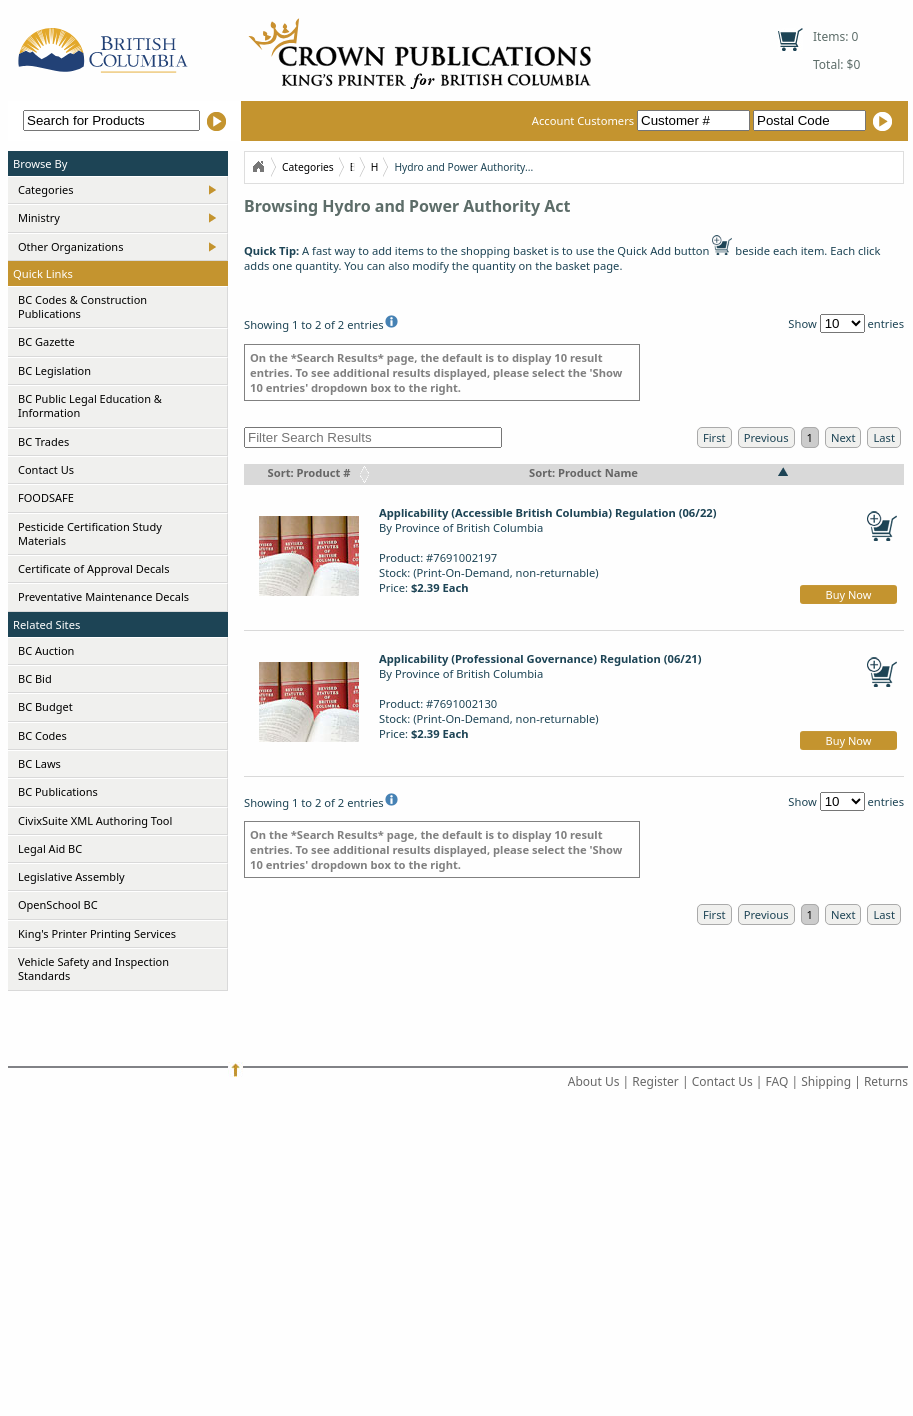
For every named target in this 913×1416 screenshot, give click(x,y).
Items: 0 (835, 36)
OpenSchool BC (58, 904)
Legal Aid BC (50, 848)
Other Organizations (70, 246)
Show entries (846, 323)
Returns (886, 1081)
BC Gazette (46, 341)
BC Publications (58, 791)
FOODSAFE (46, 497)
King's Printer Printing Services (97, 933)
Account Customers (642, 120)
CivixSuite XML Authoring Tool (95, 820)
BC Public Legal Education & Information (90, 405)
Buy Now (849, 594)
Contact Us (46, 469)
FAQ (777, 1081)
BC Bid (35, 678)
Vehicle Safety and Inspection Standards (93, 968)
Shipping (826, 1081)
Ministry (39, 217)
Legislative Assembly (71, 876)
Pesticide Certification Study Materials (90, 533)
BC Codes (42, 735)
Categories (46, 189)
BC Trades (43, 441)
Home (258, 167)
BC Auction (46, 650)
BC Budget (45, 706)
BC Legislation (54, 370)
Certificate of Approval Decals (93, 568)
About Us (594, 1081)
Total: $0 (836, 64)
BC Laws (39, 763)
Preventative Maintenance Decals (103, 596)
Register (655, 1081)
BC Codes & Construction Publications (82, 306)
